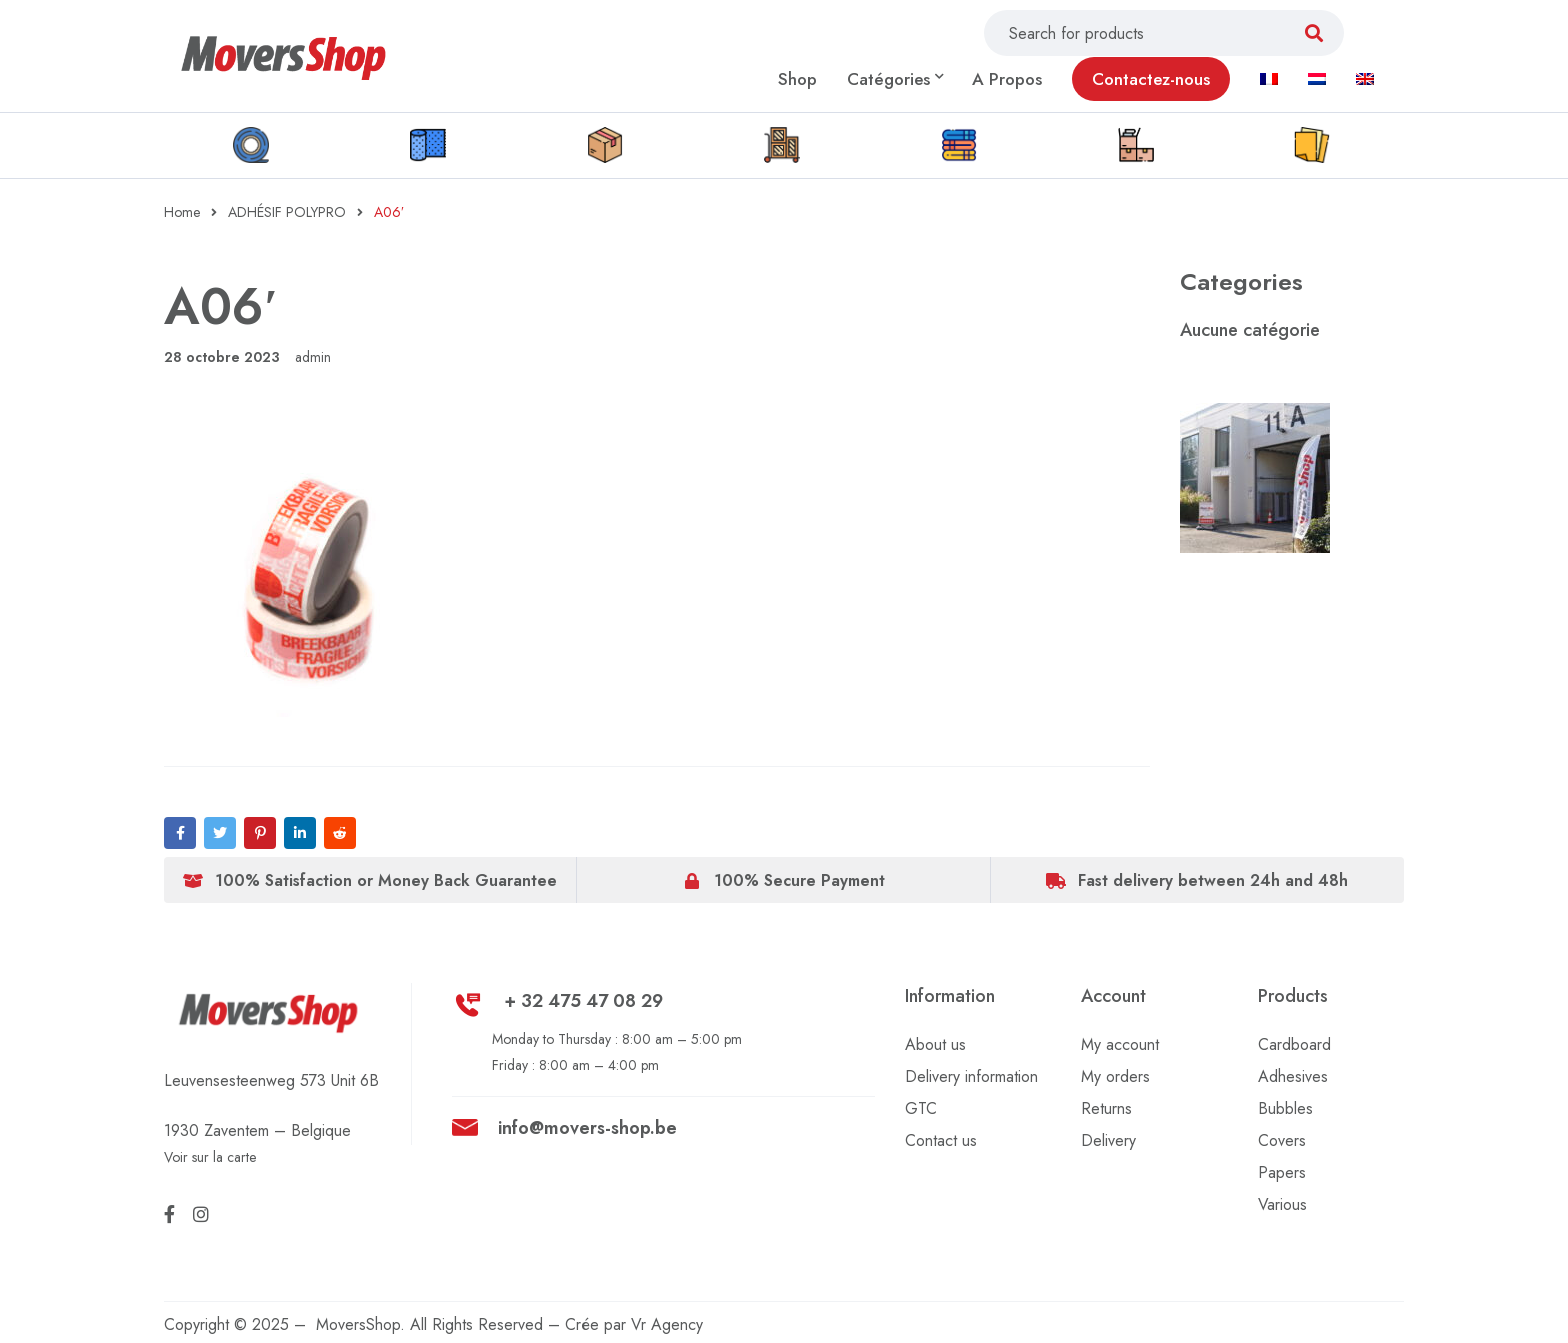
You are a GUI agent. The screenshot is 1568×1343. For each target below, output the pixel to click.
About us (935, 1044)
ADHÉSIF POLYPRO (287, 212)
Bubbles (1285, 1108)
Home (182, 212)
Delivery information (971, 1076)
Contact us (941, 1140)
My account (1120, 1044)
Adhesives (1293, 1076)
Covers (1282, 1140)
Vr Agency (667, 1324)
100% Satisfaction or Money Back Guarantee (386, 880)
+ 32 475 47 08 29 (583, 1001)
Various (1282, 1204)
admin (313, 357)
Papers (1282, 1172)
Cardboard (1294, 1044)
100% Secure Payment (799, 880)
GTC (921, 1108)
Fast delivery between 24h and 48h (1213, 880)
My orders (1115, 1076)
